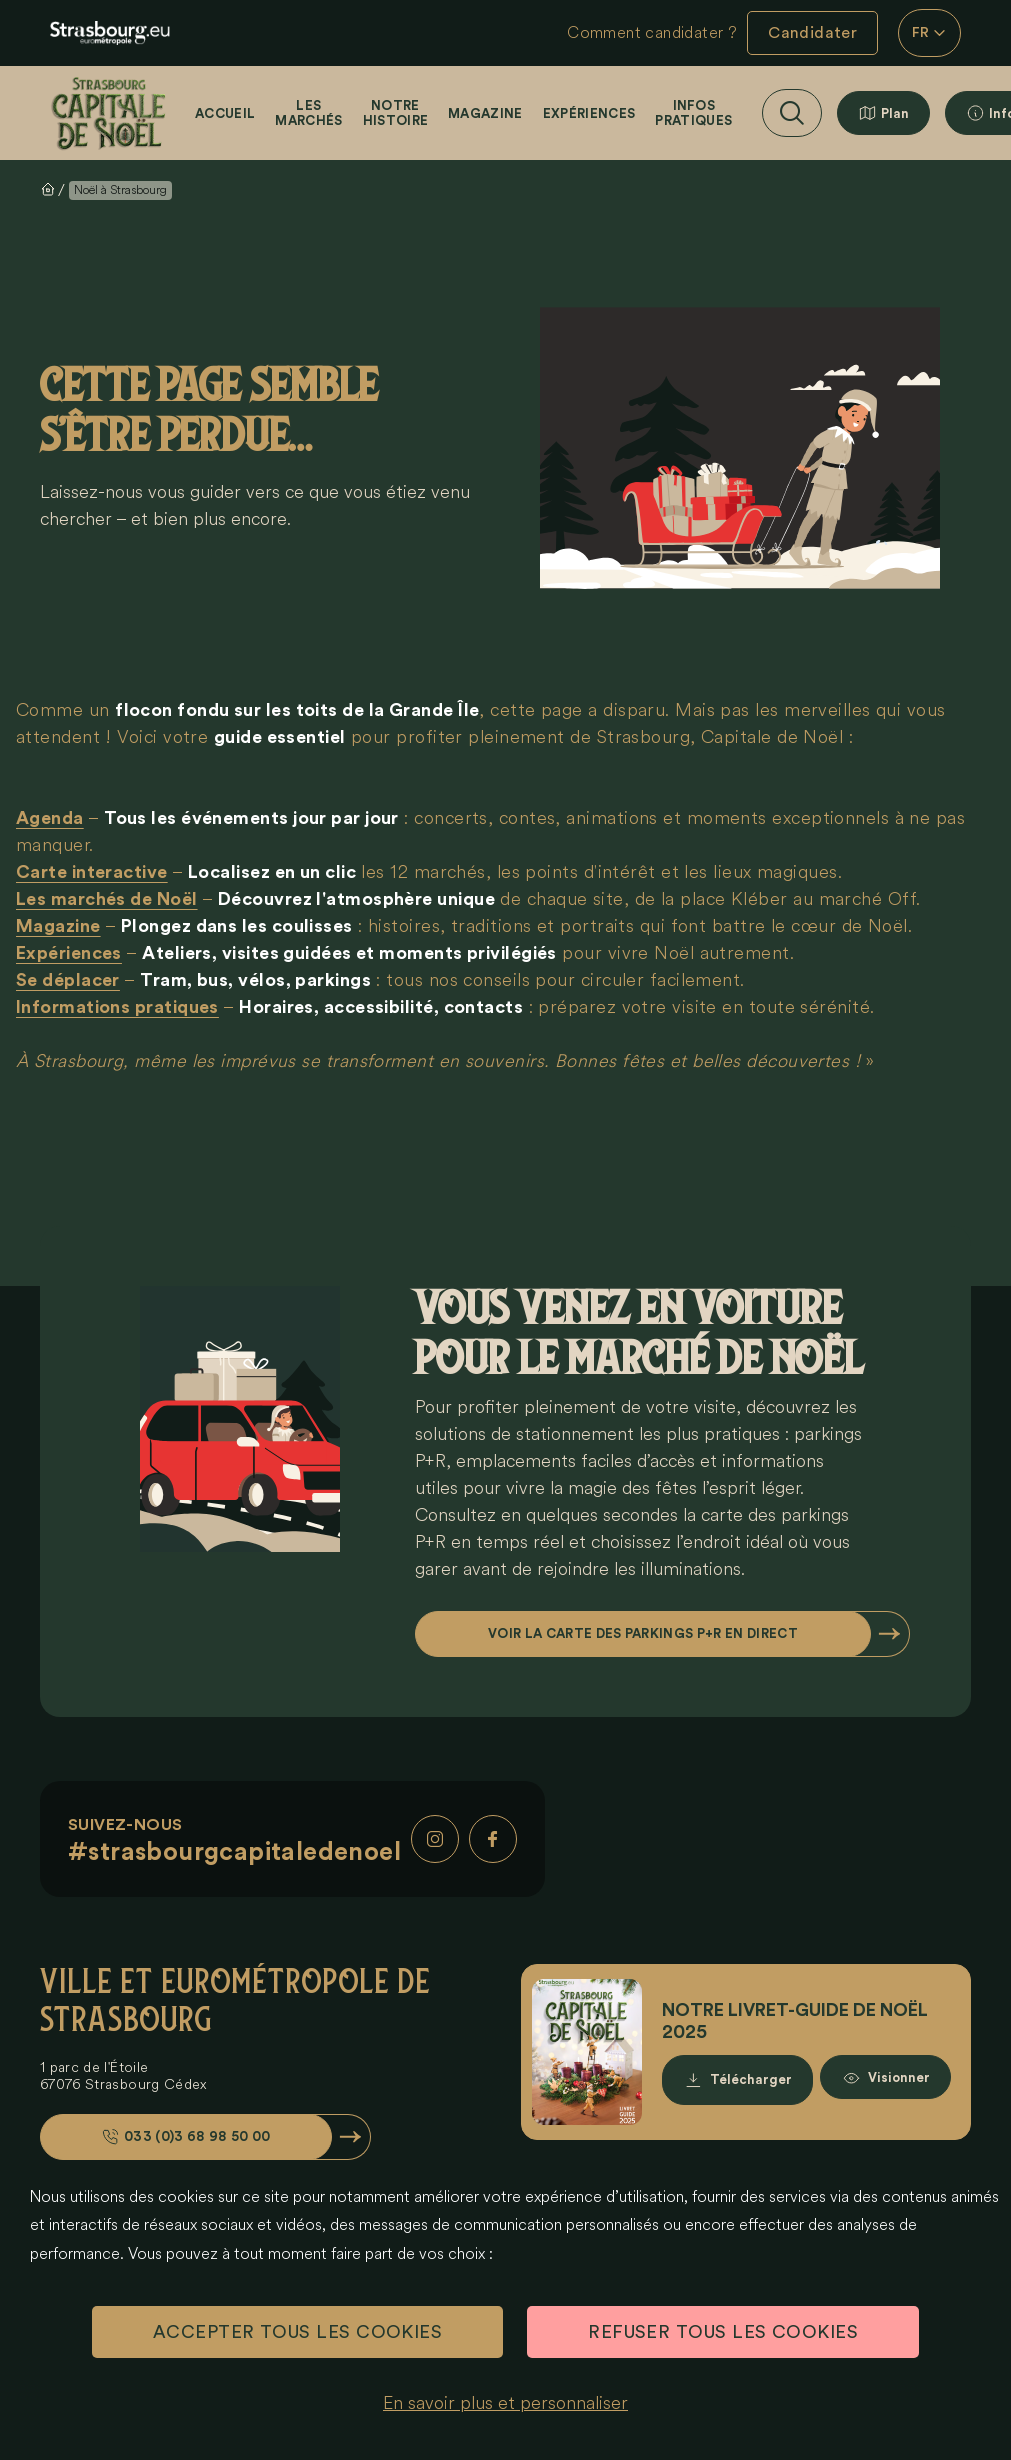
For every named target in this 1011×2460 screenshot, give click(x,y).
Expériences (589, 113)
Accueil (225, 113)
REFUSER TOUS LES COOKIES (723, 2332)
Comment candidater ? (652, 33)
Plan (895, 113)
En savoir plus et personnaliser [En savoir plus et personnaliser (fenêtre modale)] (505, 2403)
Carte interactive (92, 872)
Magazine (485, 113)
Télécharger (751, 2079)
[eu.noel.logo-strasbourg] (110, 33)
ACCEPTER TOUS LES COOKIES (297, 2332)
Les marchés (308, 113)
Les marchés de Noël (107, 899)
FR (930, 33)
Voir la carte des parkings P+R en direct (643, 1633)
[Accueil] (110, 113)
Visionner (899, 2079)
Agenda (50, 818)
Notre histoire (396, 113)
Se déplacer (68, 980)
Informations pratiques (117, 1007)
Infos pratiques (693, 113)
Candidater (812, 33)
